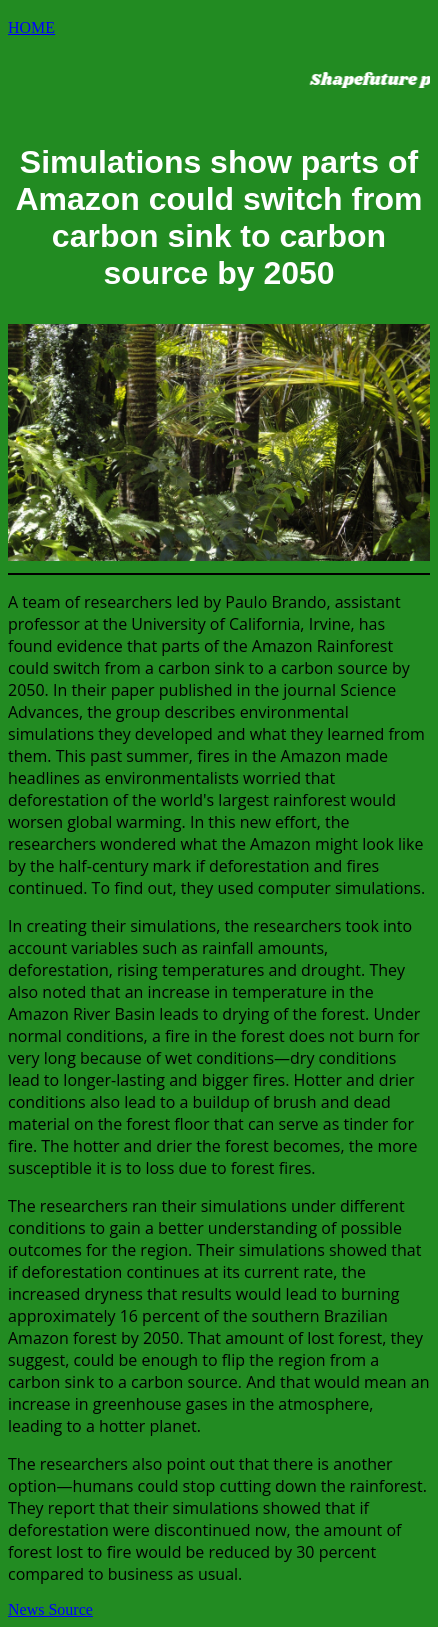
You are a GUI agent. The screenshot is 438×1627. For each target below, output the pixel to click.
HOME (31, 27)
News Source (50, 1609)
